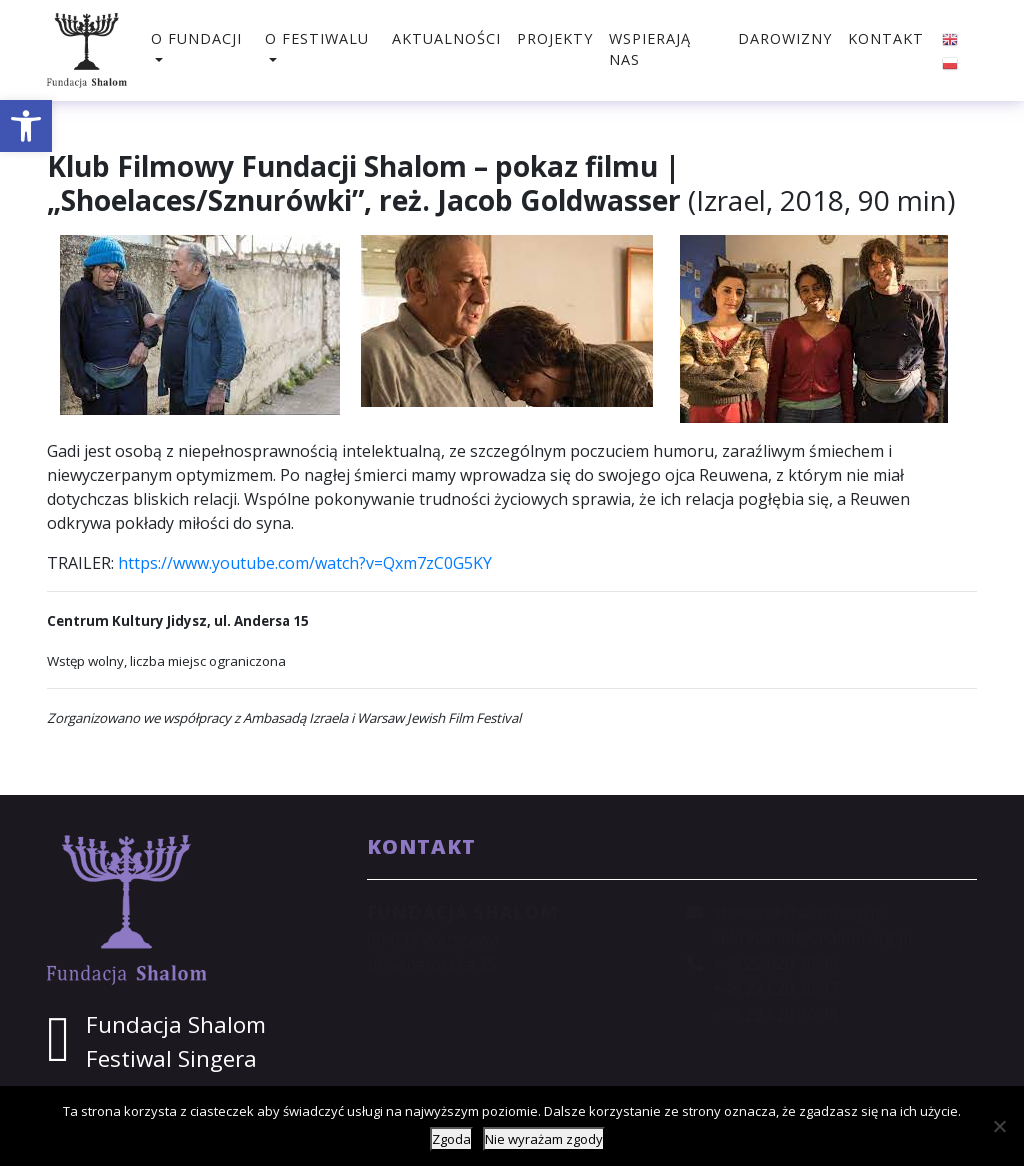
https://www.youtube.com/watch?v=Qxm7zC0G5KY (305, 563)
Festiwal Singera (171, 1058)
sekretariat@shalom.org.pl (812, 938)
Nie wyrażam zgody (544, 1139)
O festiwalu (317, 38)
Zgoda (451, 1139)
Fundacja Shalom (176, 1024)
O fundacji (196, 38)
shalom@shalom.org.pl (798, 912)
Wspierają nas (650, 49)
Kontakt (886, 38)
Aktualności (446, 38)
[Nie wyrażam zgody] (999, 1126)
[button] (26, 126)
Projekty (555, 38)
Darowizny (785, 38)
